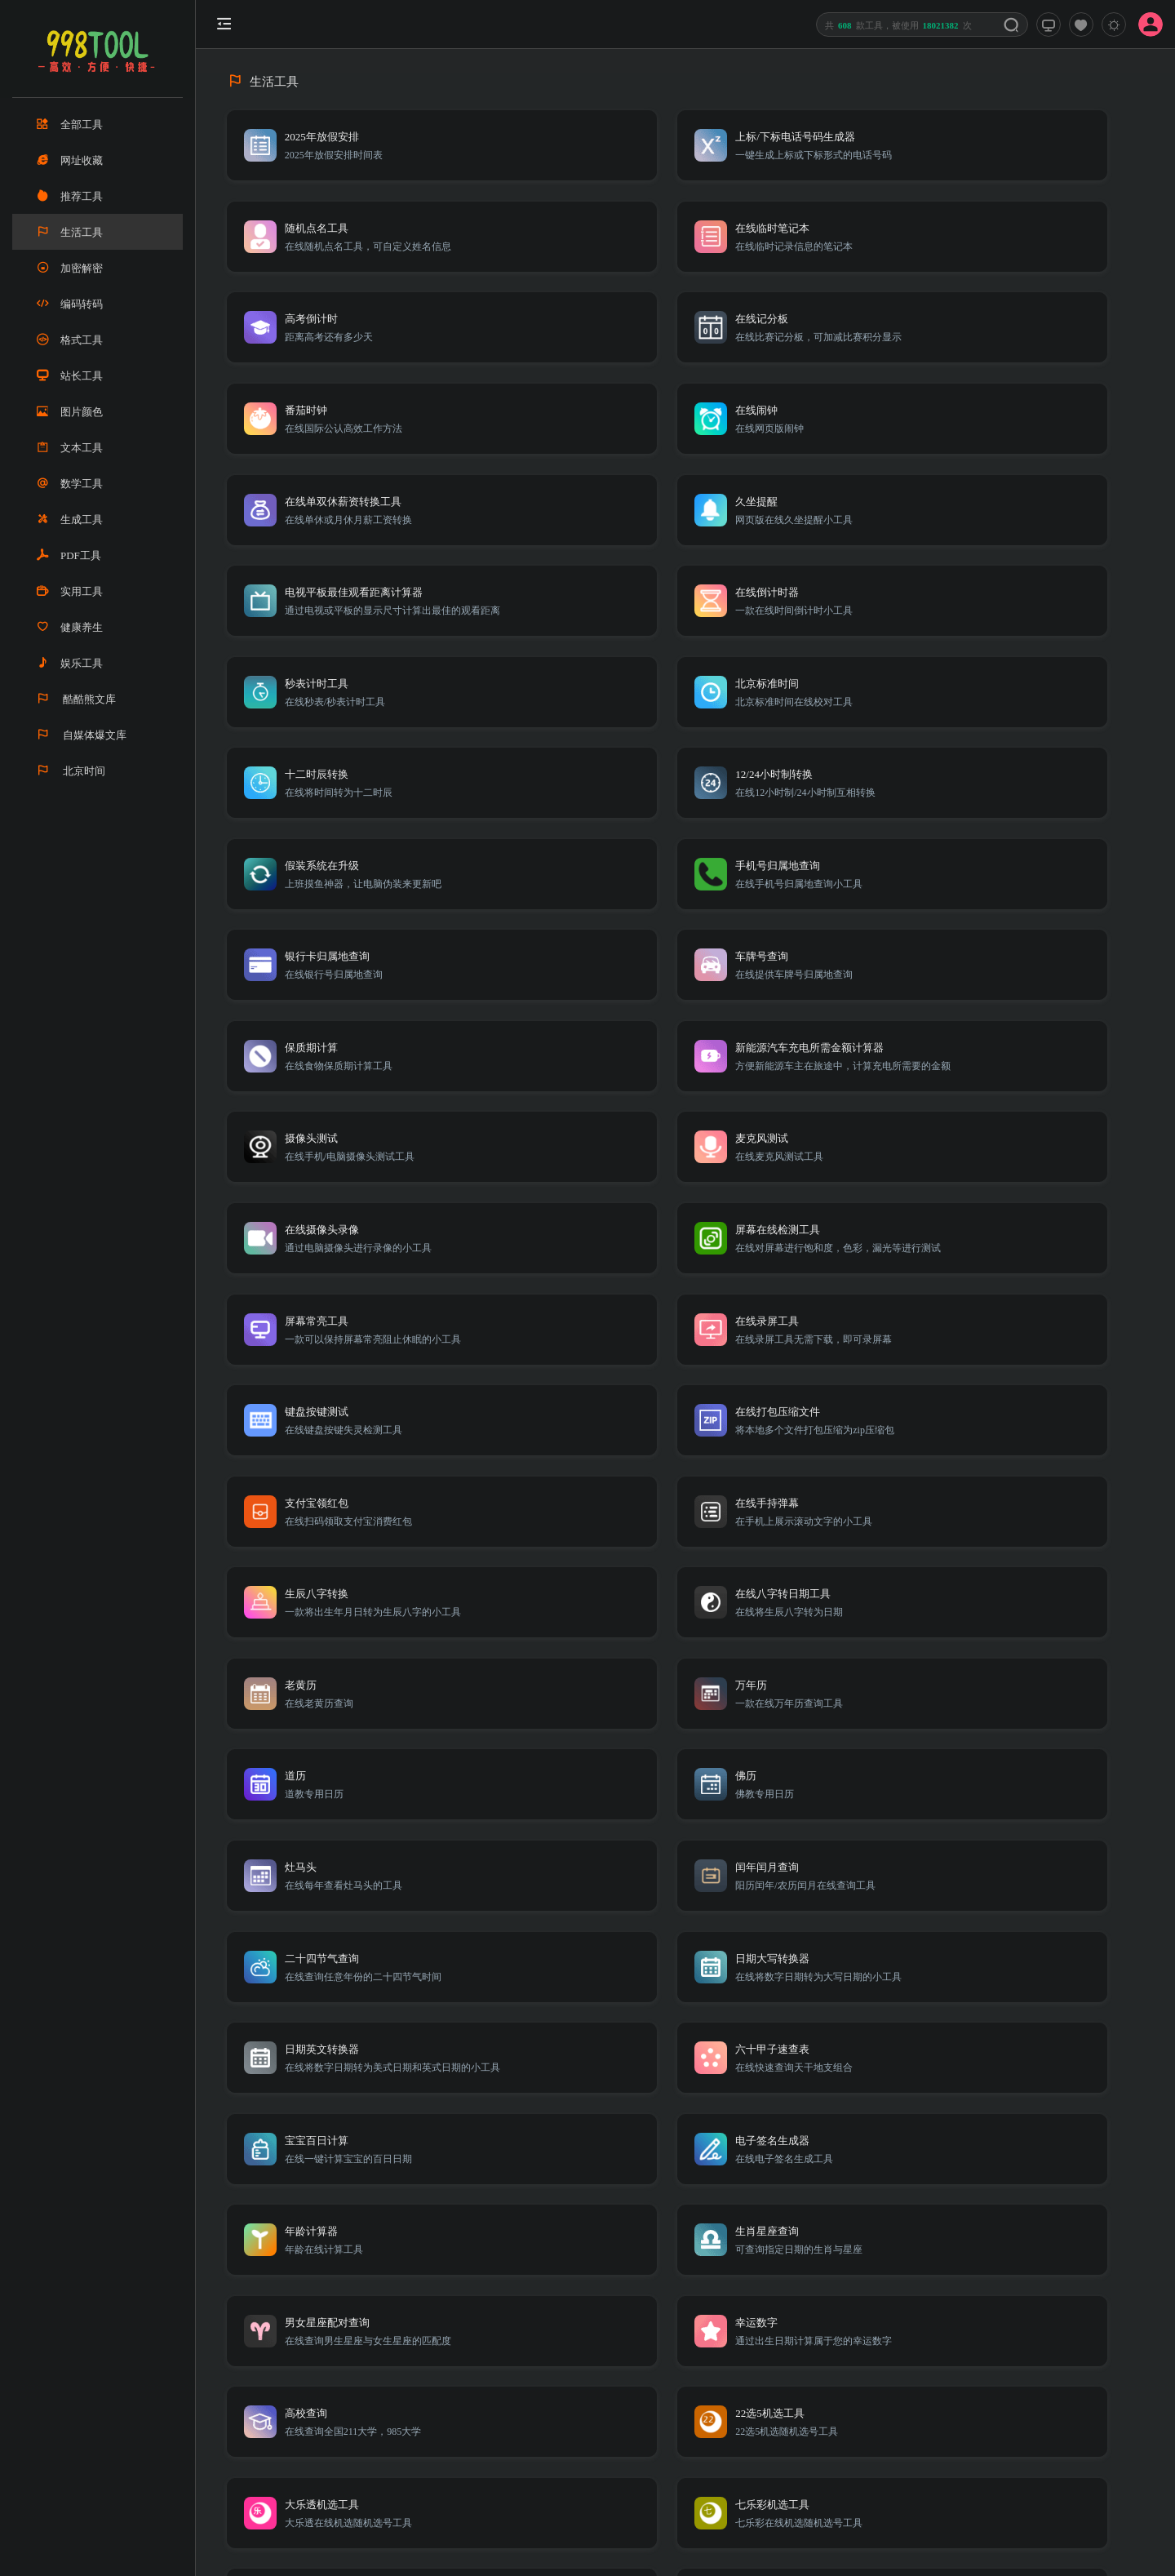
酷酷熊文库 (76, 699)
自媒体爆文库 (81, 735)
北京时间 (71, 771)
